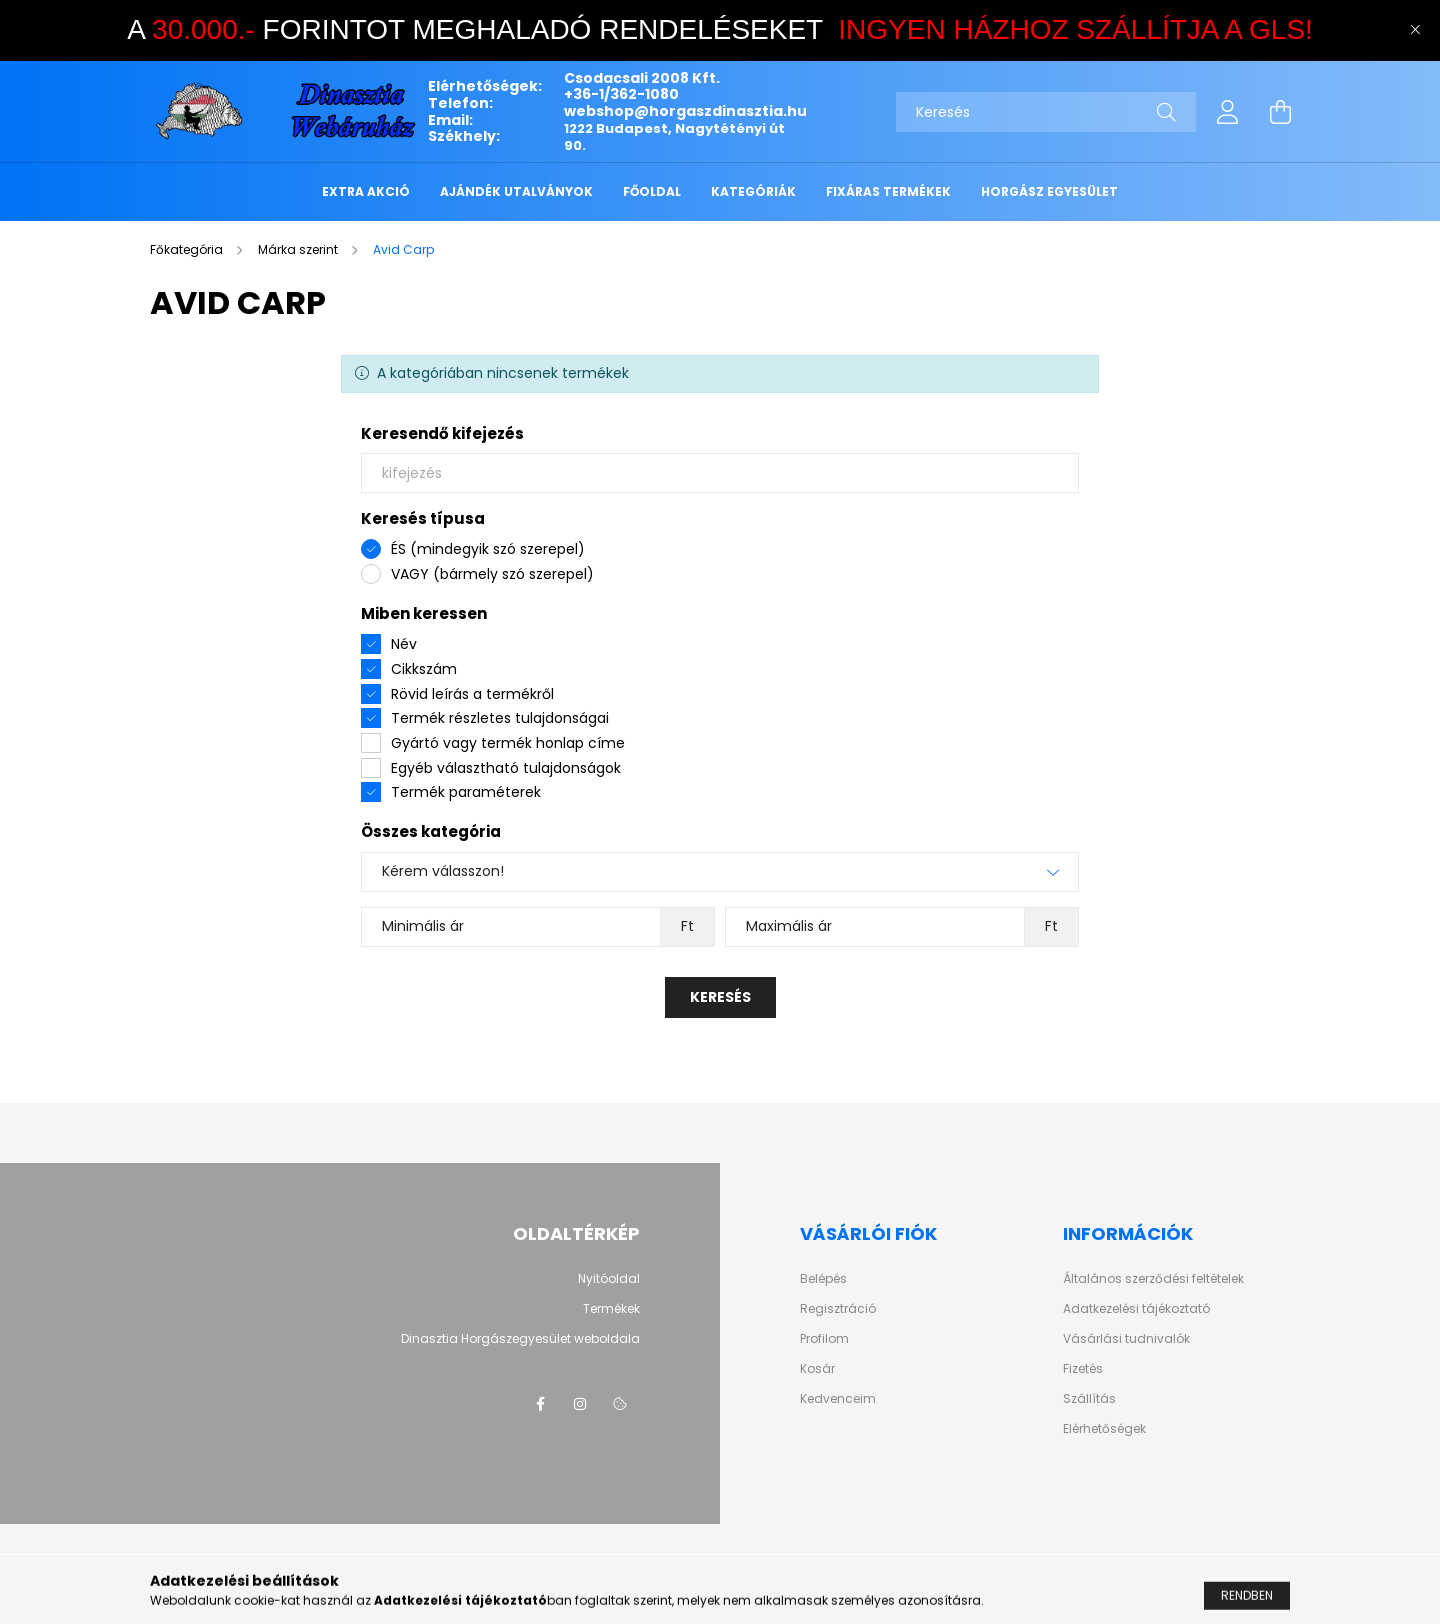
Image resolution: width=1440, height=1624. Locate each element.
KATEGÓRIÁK (753, 191)
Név (404, 644)
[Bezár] (1415, 30)
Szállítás (1089, 1399)
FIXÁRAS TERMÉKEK (888, 191)
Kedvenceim (838, 1399)
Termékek (611, 1309)
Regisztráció (838, 1309)
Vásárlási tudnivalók (1126, 1339)
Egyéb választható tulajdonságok (506, 768)
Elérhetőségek (1104, 1429)
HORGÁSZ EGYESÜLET (1049, 191)
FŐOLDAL (652, 191)
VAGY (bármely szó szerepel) (492, 574)
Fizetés (1083, 1369)
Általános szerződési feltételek (1153, 1279)
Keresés (720, 997)
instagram (580, 1404)
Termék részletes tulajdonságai (500, 718)
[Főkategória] (188, 249)
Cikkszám (424, 669)
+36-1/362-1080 (621, 94)
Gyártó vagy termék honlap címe (508, 743)
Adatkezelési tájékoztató (1136, 1309)
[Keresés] (1046, 112)
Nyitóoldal (609, 1279)
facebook (540, 1404)
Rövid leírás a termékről (472, 694)
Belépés (823, 1279)
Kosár (817, 1369)
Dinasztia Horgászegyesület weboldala (520, 1339)
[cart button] (1280, 112)
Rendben (1247, 1604)
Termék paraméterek (466, 792)
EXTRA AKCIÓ (366, 191)
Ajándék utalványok (516, 191)
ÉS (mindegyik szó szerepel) (488, 549)
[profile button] (1228, 112)
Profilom (824, 1339)
